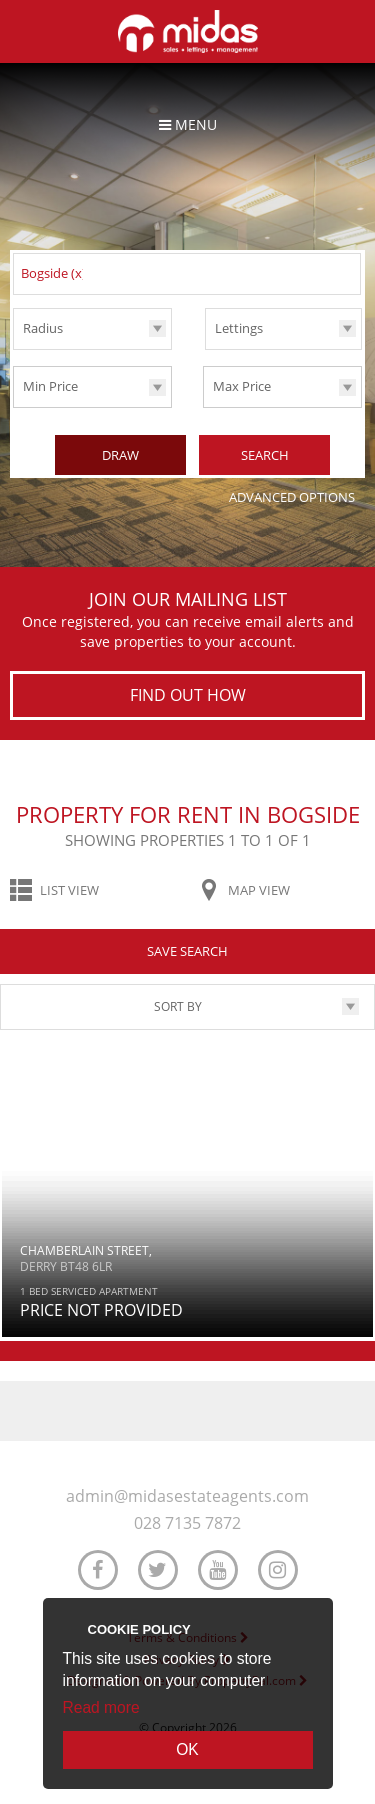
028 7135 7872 (187, 1523)
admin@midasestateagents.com (187, 1496)
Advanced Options (292, 497)
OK (187, 1749)
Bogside (53, 273)
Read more (101, 1707)
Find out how (188, 695)
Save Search (187, 951)
